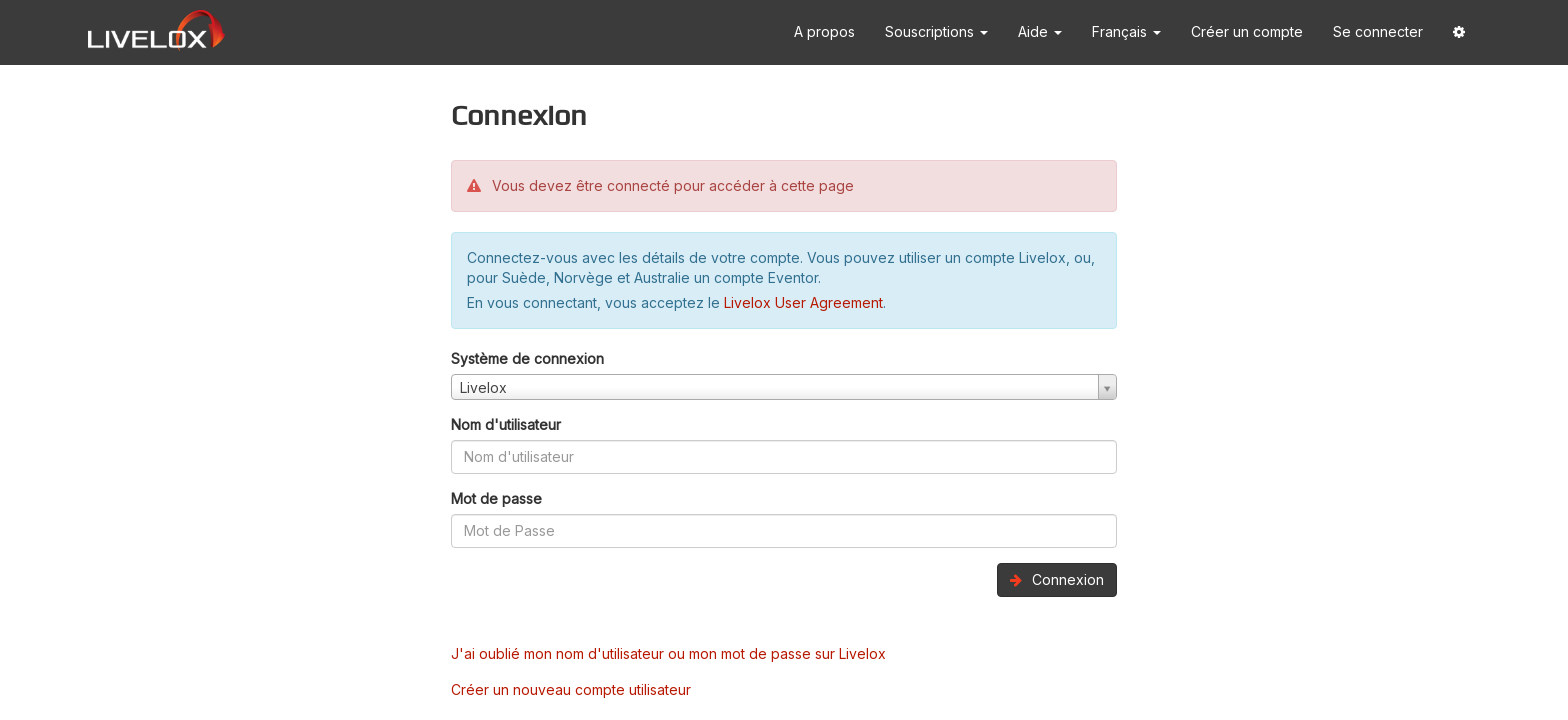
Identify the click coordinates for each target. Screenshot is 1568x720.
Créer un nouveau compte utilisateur (571, 689)
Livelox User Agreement (803, 302)
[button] (1459, 32)
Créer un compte (1247, 31)
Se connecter (1378, 31)
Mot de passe (496, 498)
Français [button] (1126, 31)
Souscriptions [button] (936, 31)
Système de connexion (527, 358)
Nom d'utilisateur (506, 424)
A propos (824, 31)
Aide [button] (1040, 31)
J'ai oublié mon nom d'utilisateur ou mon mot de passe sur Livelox (668, 653)
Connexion (1057, 579)
